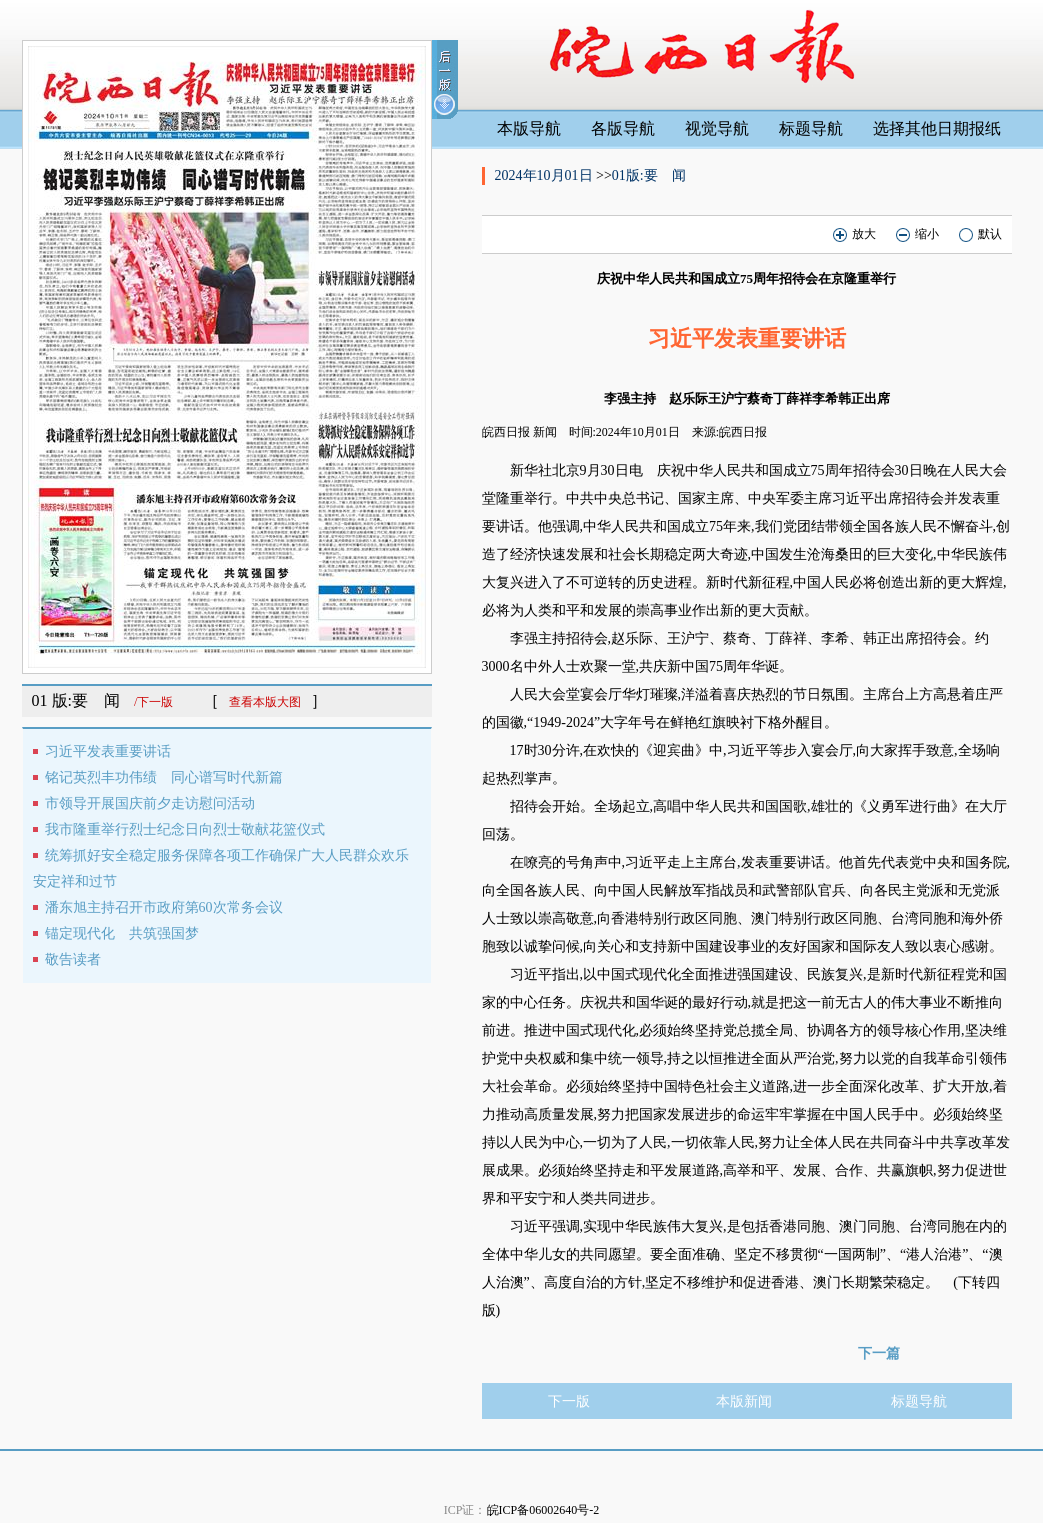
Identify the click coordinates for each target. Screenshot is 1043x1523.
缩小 (917, 234)
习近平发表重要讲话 (108, 751)
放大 (854, 234)
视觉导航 (717, 128)
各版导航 (623, 128)
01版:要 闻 (649, 175)
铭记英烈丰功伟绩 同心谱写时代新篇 (164, 777)
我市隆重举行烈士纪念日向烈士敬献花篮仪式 (185, 829)
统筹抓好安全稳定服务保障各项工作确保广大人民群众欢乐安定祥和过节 (221, 868)
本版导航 (529, 128)
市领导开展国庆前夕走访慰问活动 (150, 803)
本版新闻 (744, 1401)
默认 (980, 234)
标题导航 (811, 128)
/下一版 (153, 702)
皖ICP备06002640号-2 (543, 1510)
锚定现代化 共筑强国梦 (122, 933)
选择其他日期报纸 (937, 128)
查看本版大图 (265, 702)
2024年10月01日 (546, 175)
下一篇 (879, 1353)
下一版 (569, 1401)
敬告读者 (73, 959)
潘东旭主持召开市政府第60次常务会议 (164, 907)
